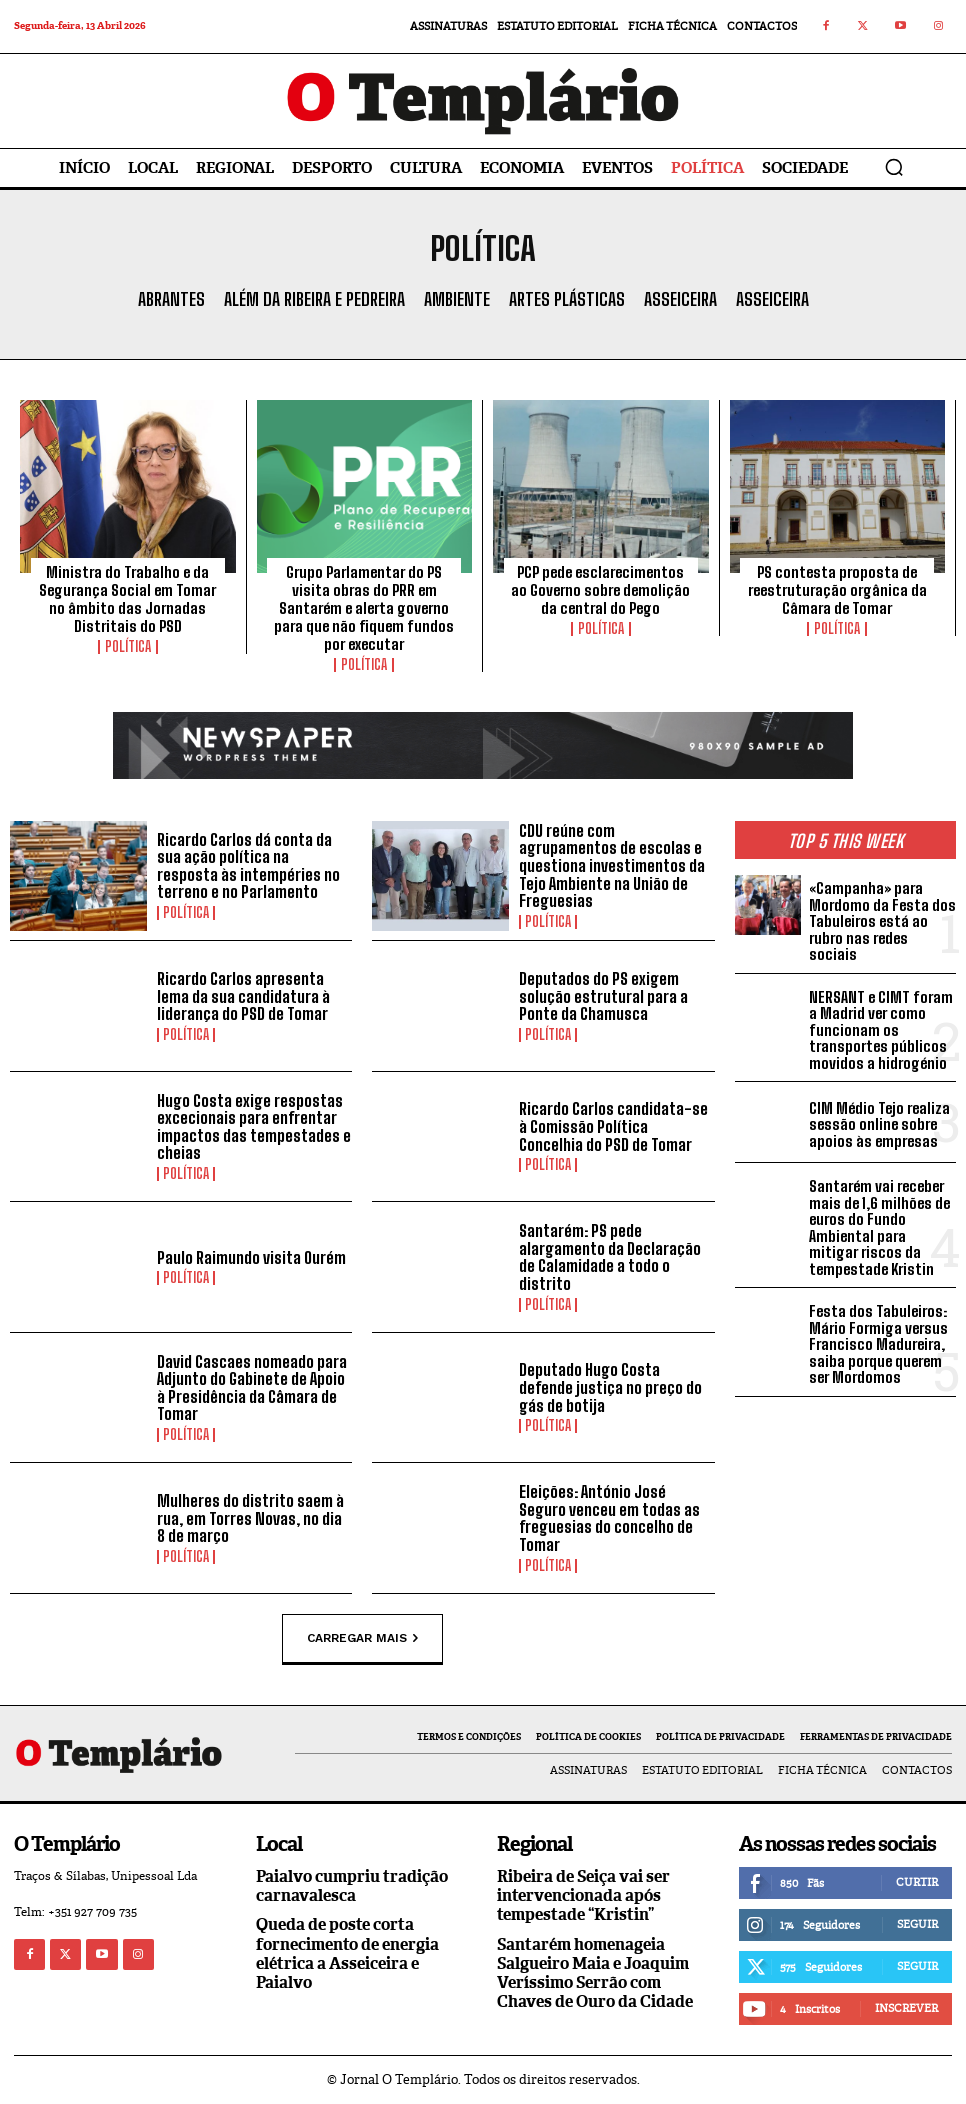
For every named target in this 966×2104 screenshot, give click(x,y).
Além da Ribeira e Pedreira (314, 300)
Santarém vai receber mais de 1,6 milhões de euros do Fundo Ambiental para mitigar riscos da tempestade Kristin (879, 1227)
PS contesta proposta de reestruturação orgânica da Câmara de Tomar (837, 590)
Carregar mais (362, 1638)
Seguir (917, 1924)
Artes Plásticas (567, 300)
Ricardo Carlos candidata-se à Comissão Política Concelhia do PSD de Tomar (613, 1126)
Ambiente (457, 300)
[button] (894, 167)
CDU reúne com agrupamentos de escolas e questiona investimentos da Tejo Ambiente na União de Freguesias (612, 865)
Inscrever (906, 2008)
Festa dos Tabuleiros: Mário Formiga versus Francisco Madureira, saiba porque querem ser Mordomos (878, 1344)
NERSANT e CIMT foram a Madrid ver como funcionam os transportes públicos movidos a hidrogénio (881, 1030)
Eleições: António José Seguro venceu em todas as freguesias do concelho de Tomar (609, 1518)
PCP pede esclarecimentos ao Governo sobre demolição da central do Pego (600, 590)
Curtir (917, 1882)
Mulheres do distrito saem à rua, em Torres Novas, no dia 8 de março (250, 1518)
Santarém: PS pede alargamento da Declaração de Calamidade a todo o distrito (610, 1257)
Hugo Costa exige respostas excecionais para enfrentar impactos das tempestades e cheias (254, 1127)
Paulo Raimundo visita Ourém (251, 1257)
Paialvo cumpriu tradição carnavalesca (352, 1886)
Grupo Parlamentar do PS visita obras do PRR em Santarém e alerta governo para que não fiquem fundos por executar (364, 608)
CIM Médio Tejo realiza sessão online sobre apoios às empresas (879, 1124)
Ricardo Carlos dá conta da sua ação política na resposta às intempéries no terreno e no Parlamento (248, 866)
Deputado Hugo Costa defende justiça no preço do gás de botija (610, 1387)
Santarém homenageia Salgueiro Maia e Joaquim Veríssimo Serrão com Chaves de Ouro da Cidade (595, 1973)
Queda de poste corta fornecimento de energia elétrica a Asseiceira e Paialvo (347, 1953)
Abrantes (171, 300)
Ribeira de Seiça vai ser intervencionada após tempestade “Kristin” (583, 1895)
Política (128, 647)
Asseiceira (680, 300)
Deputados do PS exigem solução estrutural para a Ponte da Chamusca (603, 996)
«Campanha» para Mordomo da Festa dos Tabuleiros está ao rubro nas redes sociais (882, 921)
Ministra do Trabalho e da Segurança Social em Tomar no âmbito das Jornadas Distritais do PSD (127, 599)
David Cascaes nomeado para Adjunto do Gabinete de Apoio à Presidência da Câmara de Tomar (252, 1388)
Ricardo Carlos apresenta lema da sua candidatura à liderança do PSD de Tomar (243, 996)
